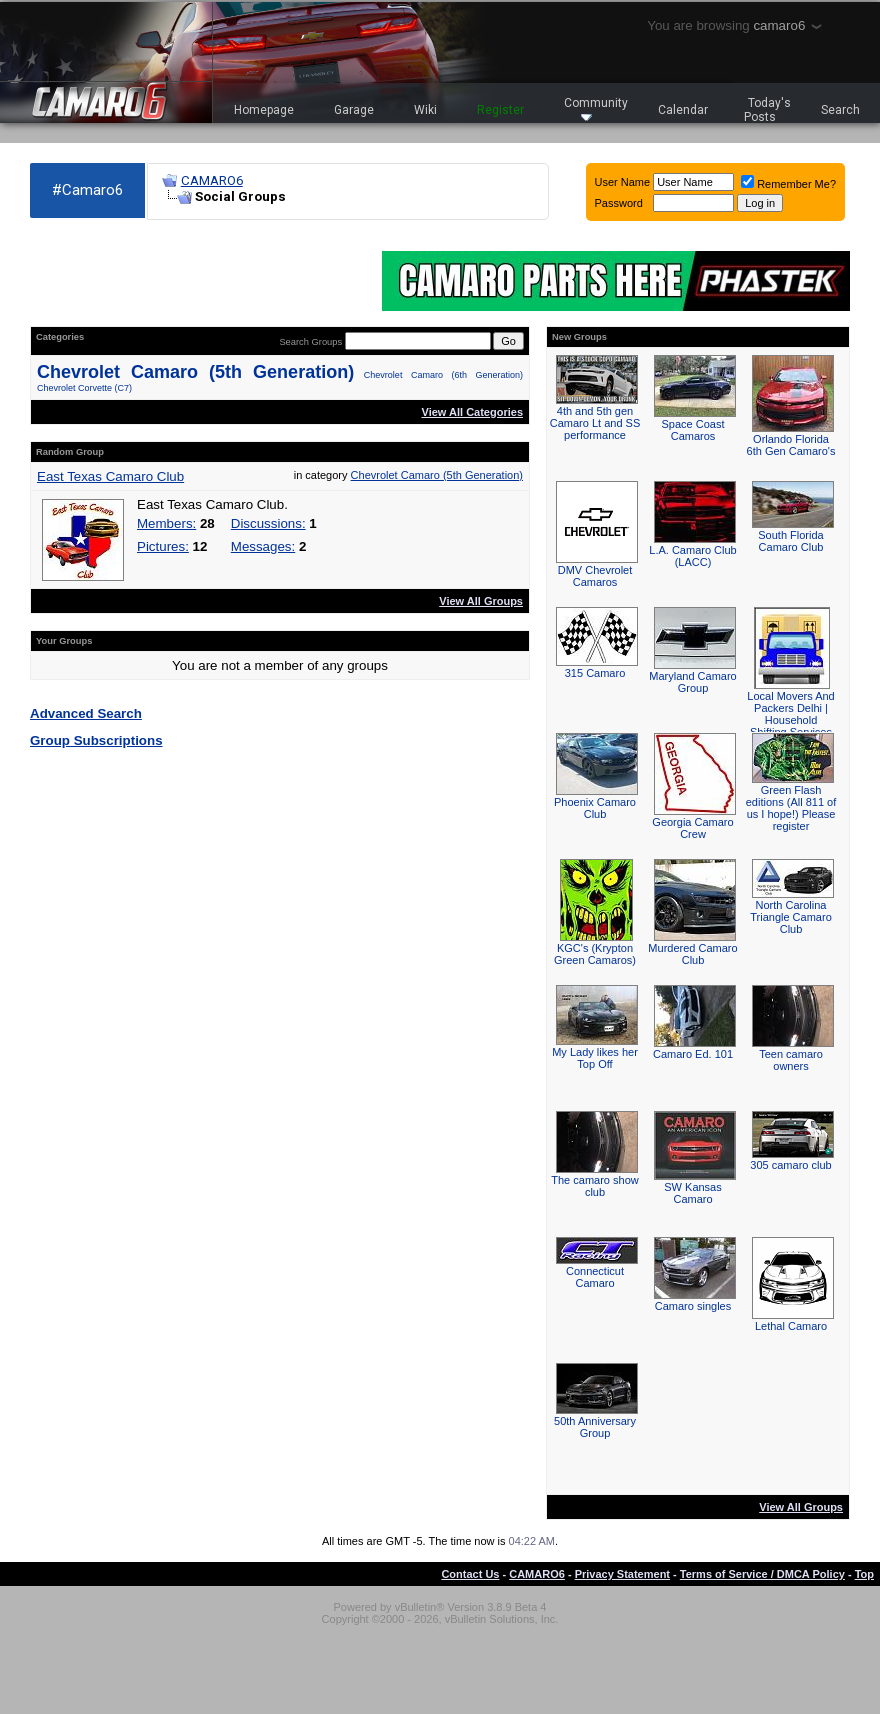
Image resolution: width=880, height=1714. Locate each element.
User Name (623, 182)
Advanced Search (86, 713)
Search (840, 110)
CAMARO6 (212, 180)
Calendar (683, 110)
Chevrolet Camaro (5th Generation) (195, 372)
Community (596, 108)
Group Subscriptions (96, 740)
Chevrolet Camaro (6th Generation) (443, 375)
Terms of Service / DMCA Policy (762, 1574)
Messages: (263, 546)
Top (864, 1574)
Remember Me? (788, 184)
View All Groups (481, 601)
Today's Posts (768, 110)
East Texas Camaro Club (110, 476)
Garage (354, 110)
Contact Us (470, 1574)
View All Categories (472, 412)
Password (619, 203)
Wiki (425, 110)
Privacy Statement (622, 1574)
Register (500, 110)
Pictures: (163, 546)
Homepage (264, 110)
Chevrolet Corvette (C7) (84, 388)
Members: (166, 523)
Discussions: (268, 523)
